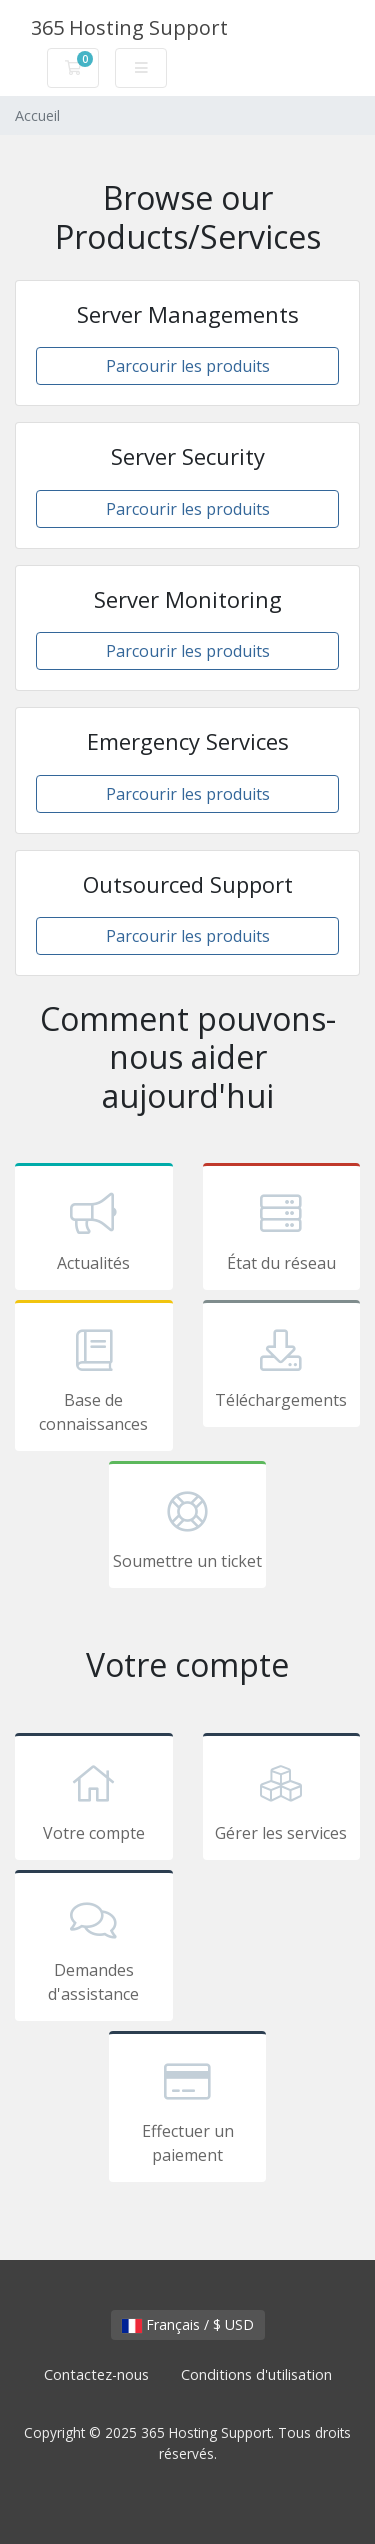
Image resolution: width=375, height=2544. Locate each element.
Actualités (94, 1230)
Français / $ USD (188, 2324)
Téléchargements (282, 1367)
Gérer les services (282, 1800)
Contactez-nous (96, 2374)
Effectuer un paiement (188, 2110)
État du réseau (282, 1230)
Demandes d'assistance (94, 1949)
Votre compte (94, 1800)
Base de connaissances (94, 1379)
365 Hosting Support (129, 27)
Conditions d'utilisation (256, 2374)
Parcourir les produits (188, 366)
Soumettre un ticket (188, 1528)
